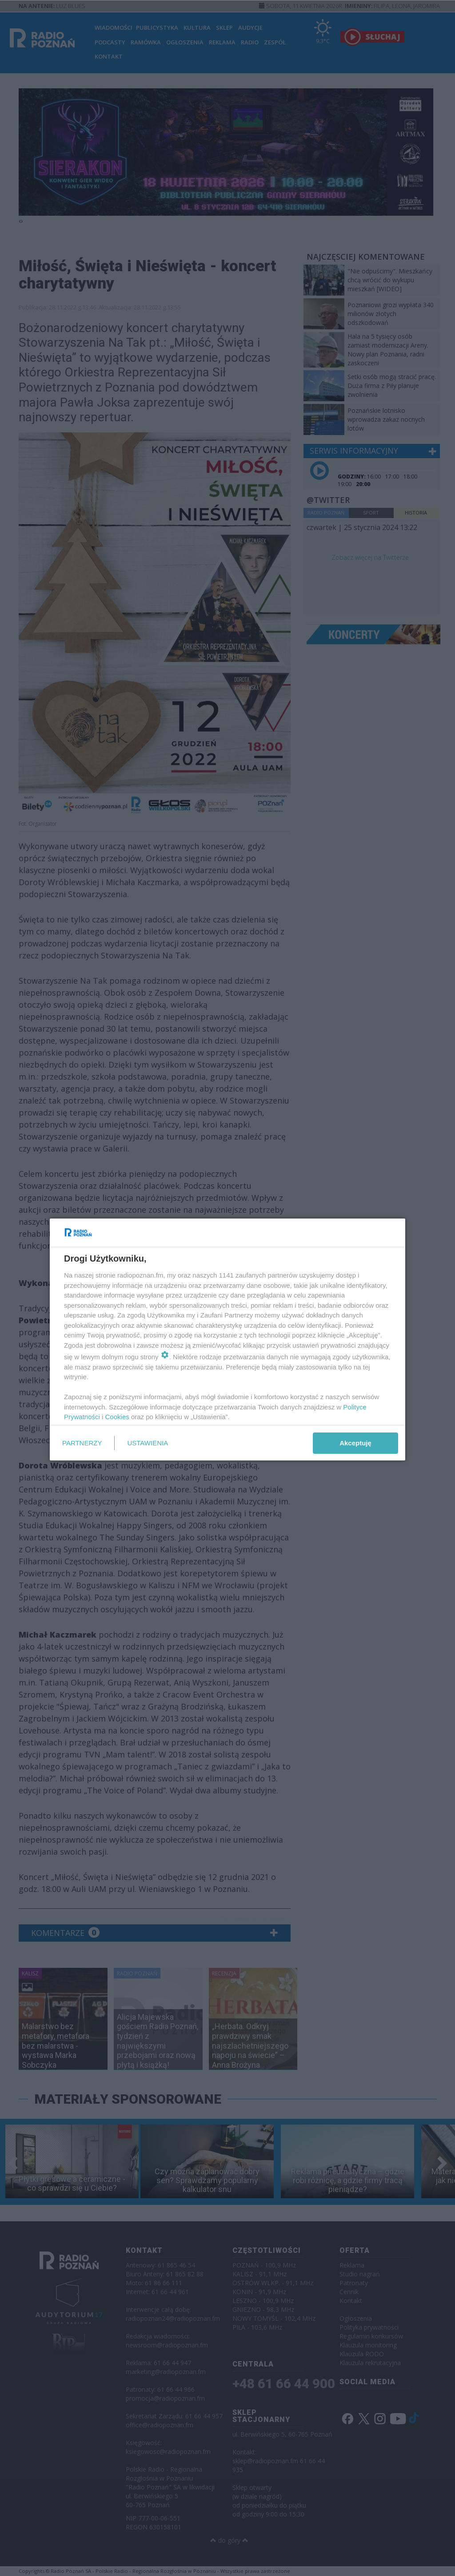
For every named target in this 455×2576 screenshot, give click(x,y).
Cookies (117, 1417)
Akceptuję (355, 1443)
